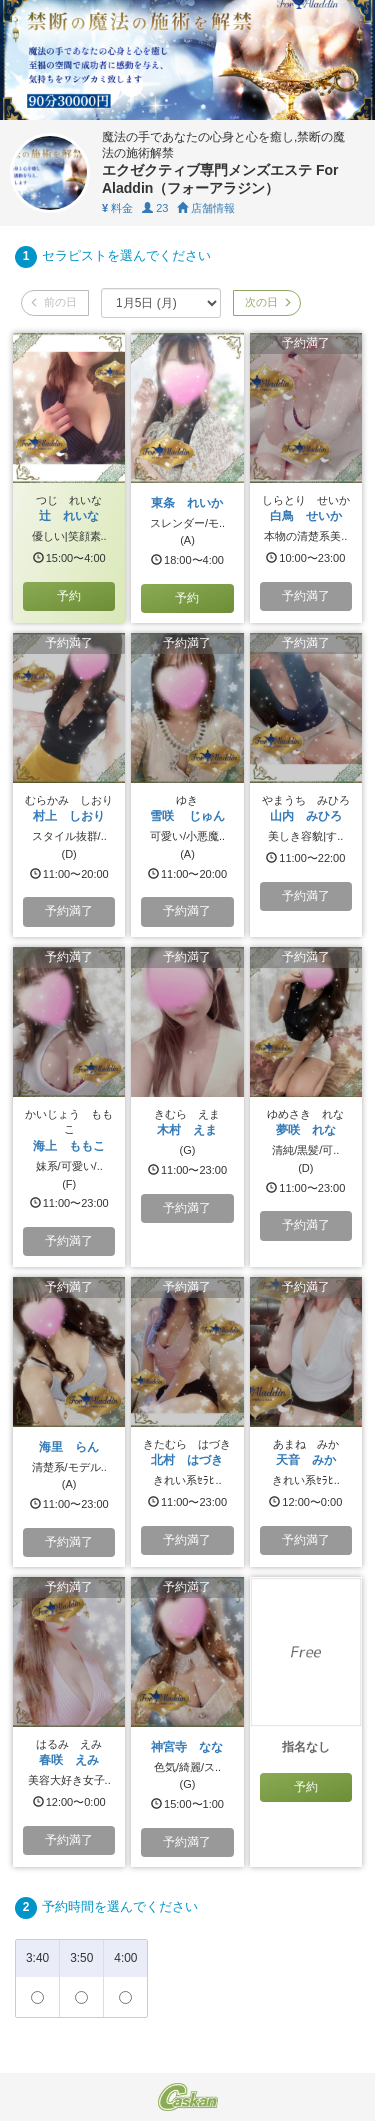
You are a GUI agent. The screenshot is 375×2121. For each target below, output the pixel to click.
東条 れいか (187, 503)
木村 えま (187, 1130)
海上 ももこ (69, 1146)
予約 (69, 596)
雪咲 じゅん (187, 816)
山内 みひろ (306, 816)
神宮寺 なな (187, 1747)
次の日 (267, 302)
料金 (117, 208)
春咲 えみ (69, 1760)
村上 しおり (69, 816)
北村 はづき (187, 1460)
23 (155, 208)
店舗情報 (206, 208)
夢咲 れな (306, 1130)
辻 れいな (69, 516)
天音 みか (306, 1460)
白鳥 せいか (306, 516)
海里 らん (69, 1447)
